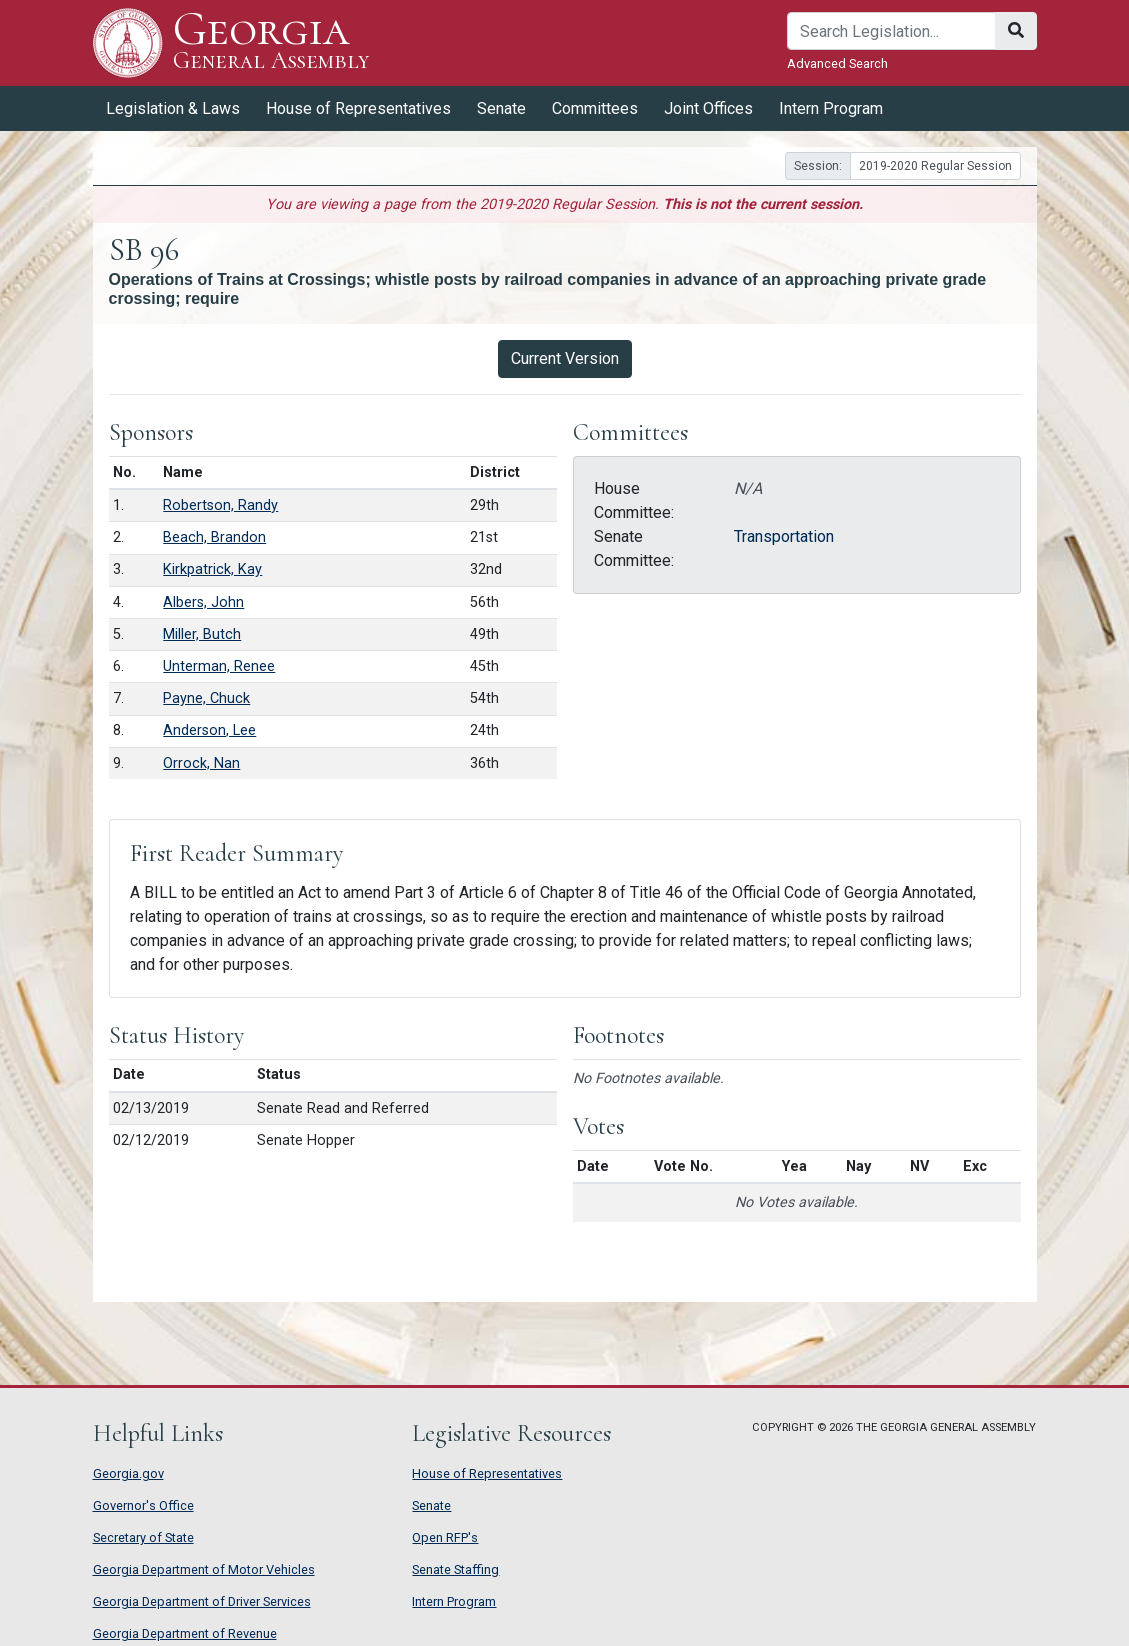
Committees (595, 108)
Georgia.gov (128, 1473)
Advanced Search (837, 63)
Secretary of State (143, 1537)
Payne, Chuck (206, 698)
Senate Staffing (455, 1569)
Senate (501, 108)
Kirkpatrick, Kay (212, 569)
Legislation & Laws (173, 108)
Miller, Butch (202, 634)
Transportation (784, 536)
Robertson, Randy (220, 505)
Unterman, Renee (219, 666)
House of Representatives (358, 108)
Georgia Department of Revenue (185, 1633)
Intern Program (831, 108)
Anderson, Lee (209, 730)
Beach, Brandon (214, 537)
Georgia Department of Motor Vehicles (204, 1569)
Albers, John (203, 602)
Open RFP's (445, 1537)
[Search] (891, 31)
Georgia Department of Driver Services (202, 1601)
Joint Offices (708, 108)
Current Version (565, 358)
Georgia (271, 42)
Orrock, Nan (201, 763)
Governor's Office (143, 1505)
